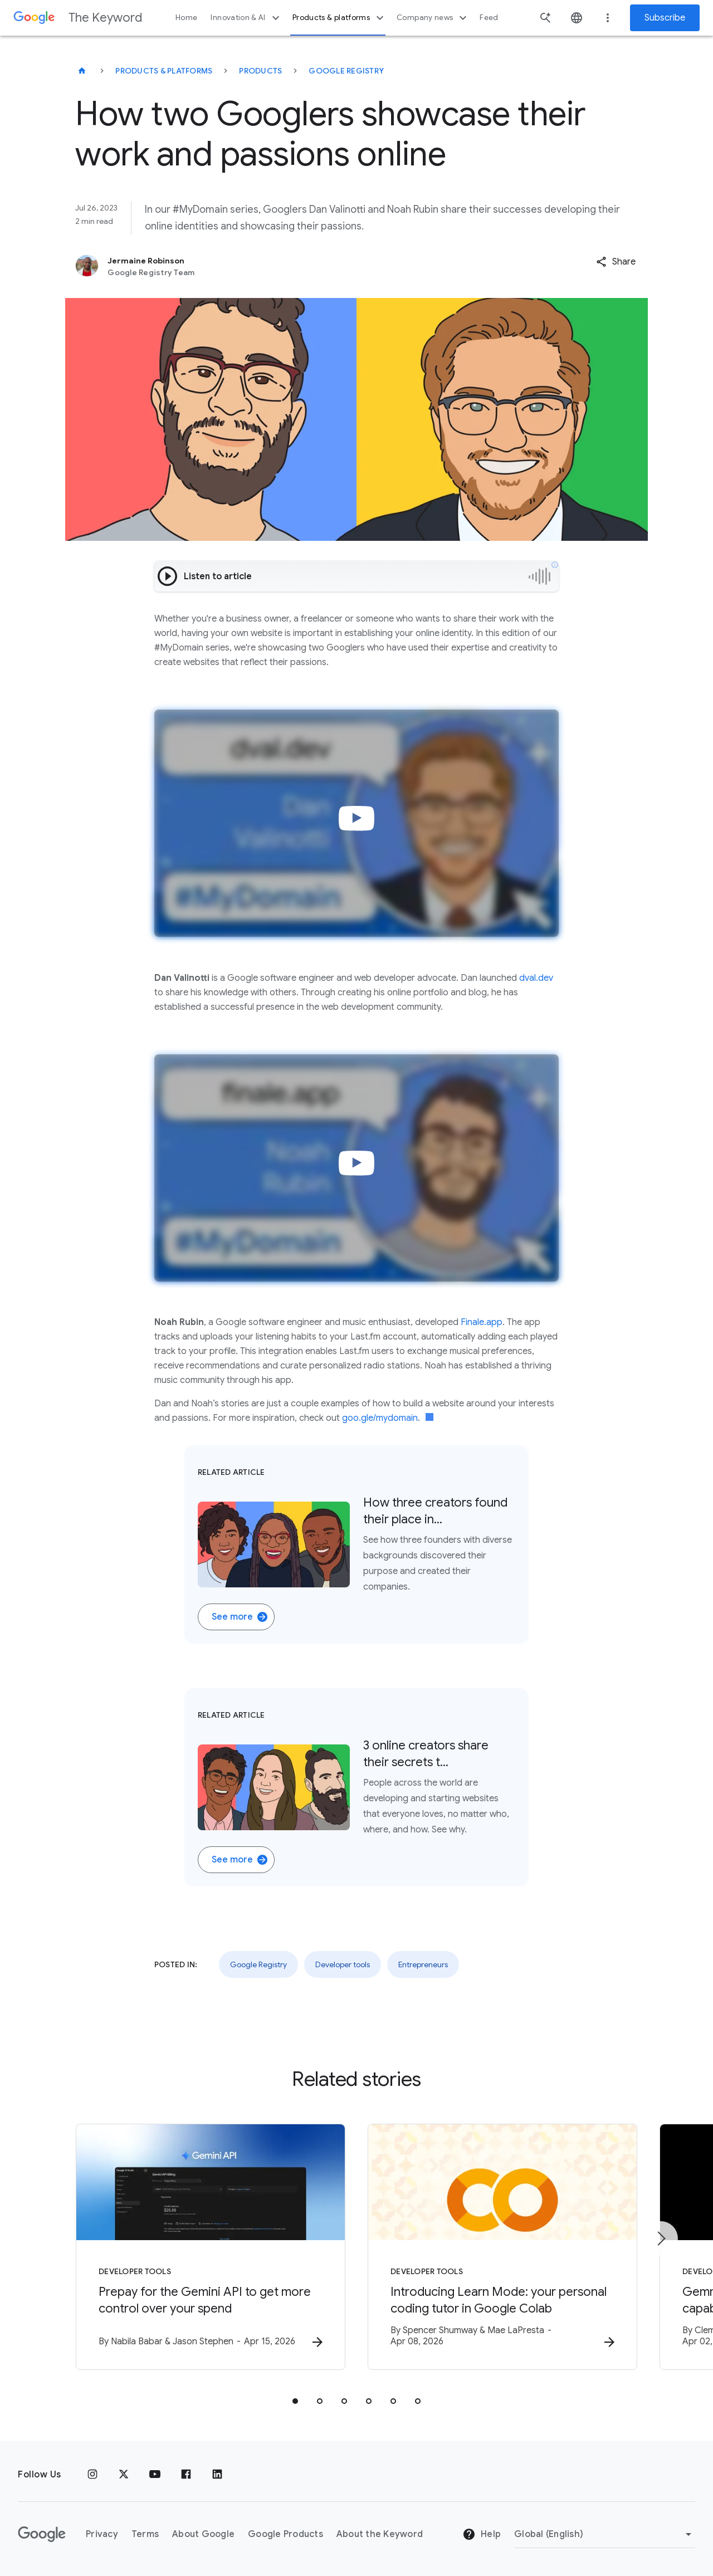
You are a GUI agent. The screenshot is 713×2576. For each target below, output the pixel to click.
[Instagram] (92, 2474)
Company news (433, 18)
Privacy (102, 2534)
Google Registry (346, 71)
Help (481, 2534)
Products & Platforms (163, 71)
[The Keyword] (82, 70)
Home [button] (186, 17)
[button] (616, 262)
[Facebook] (186, 2474)
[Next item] (661, 2238)
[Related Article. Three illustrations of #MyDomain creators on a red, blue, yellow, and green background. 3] (356, 1787)
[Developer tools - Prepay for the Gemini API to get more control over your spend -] (210, 2246)
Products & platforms (339, 18)
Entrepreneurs (423, 1964)
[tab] (295, 2401)
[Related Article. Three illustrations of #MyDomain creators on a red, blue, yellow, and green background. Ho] (356, 1544)
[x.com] (123, 2474)
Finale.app (481, 1322)
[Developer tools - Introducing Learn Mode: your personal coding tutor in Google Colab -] (502, 2246)
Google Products (285, 2534)
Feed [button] (489, 17)
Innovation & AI (246, 18)
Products (260, 71)
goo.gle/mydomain (380, 1418)
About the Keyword (379, 2534)
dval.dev (536, 978)
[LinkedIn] (217, 2474)
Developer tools (342, 1964)
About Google (203, 2534)
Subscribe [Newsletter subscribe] (664, 17)
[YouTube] (154, 2474)
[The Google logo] (42, 2534)
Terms (145, 2534)
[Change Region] (604, 2534)
